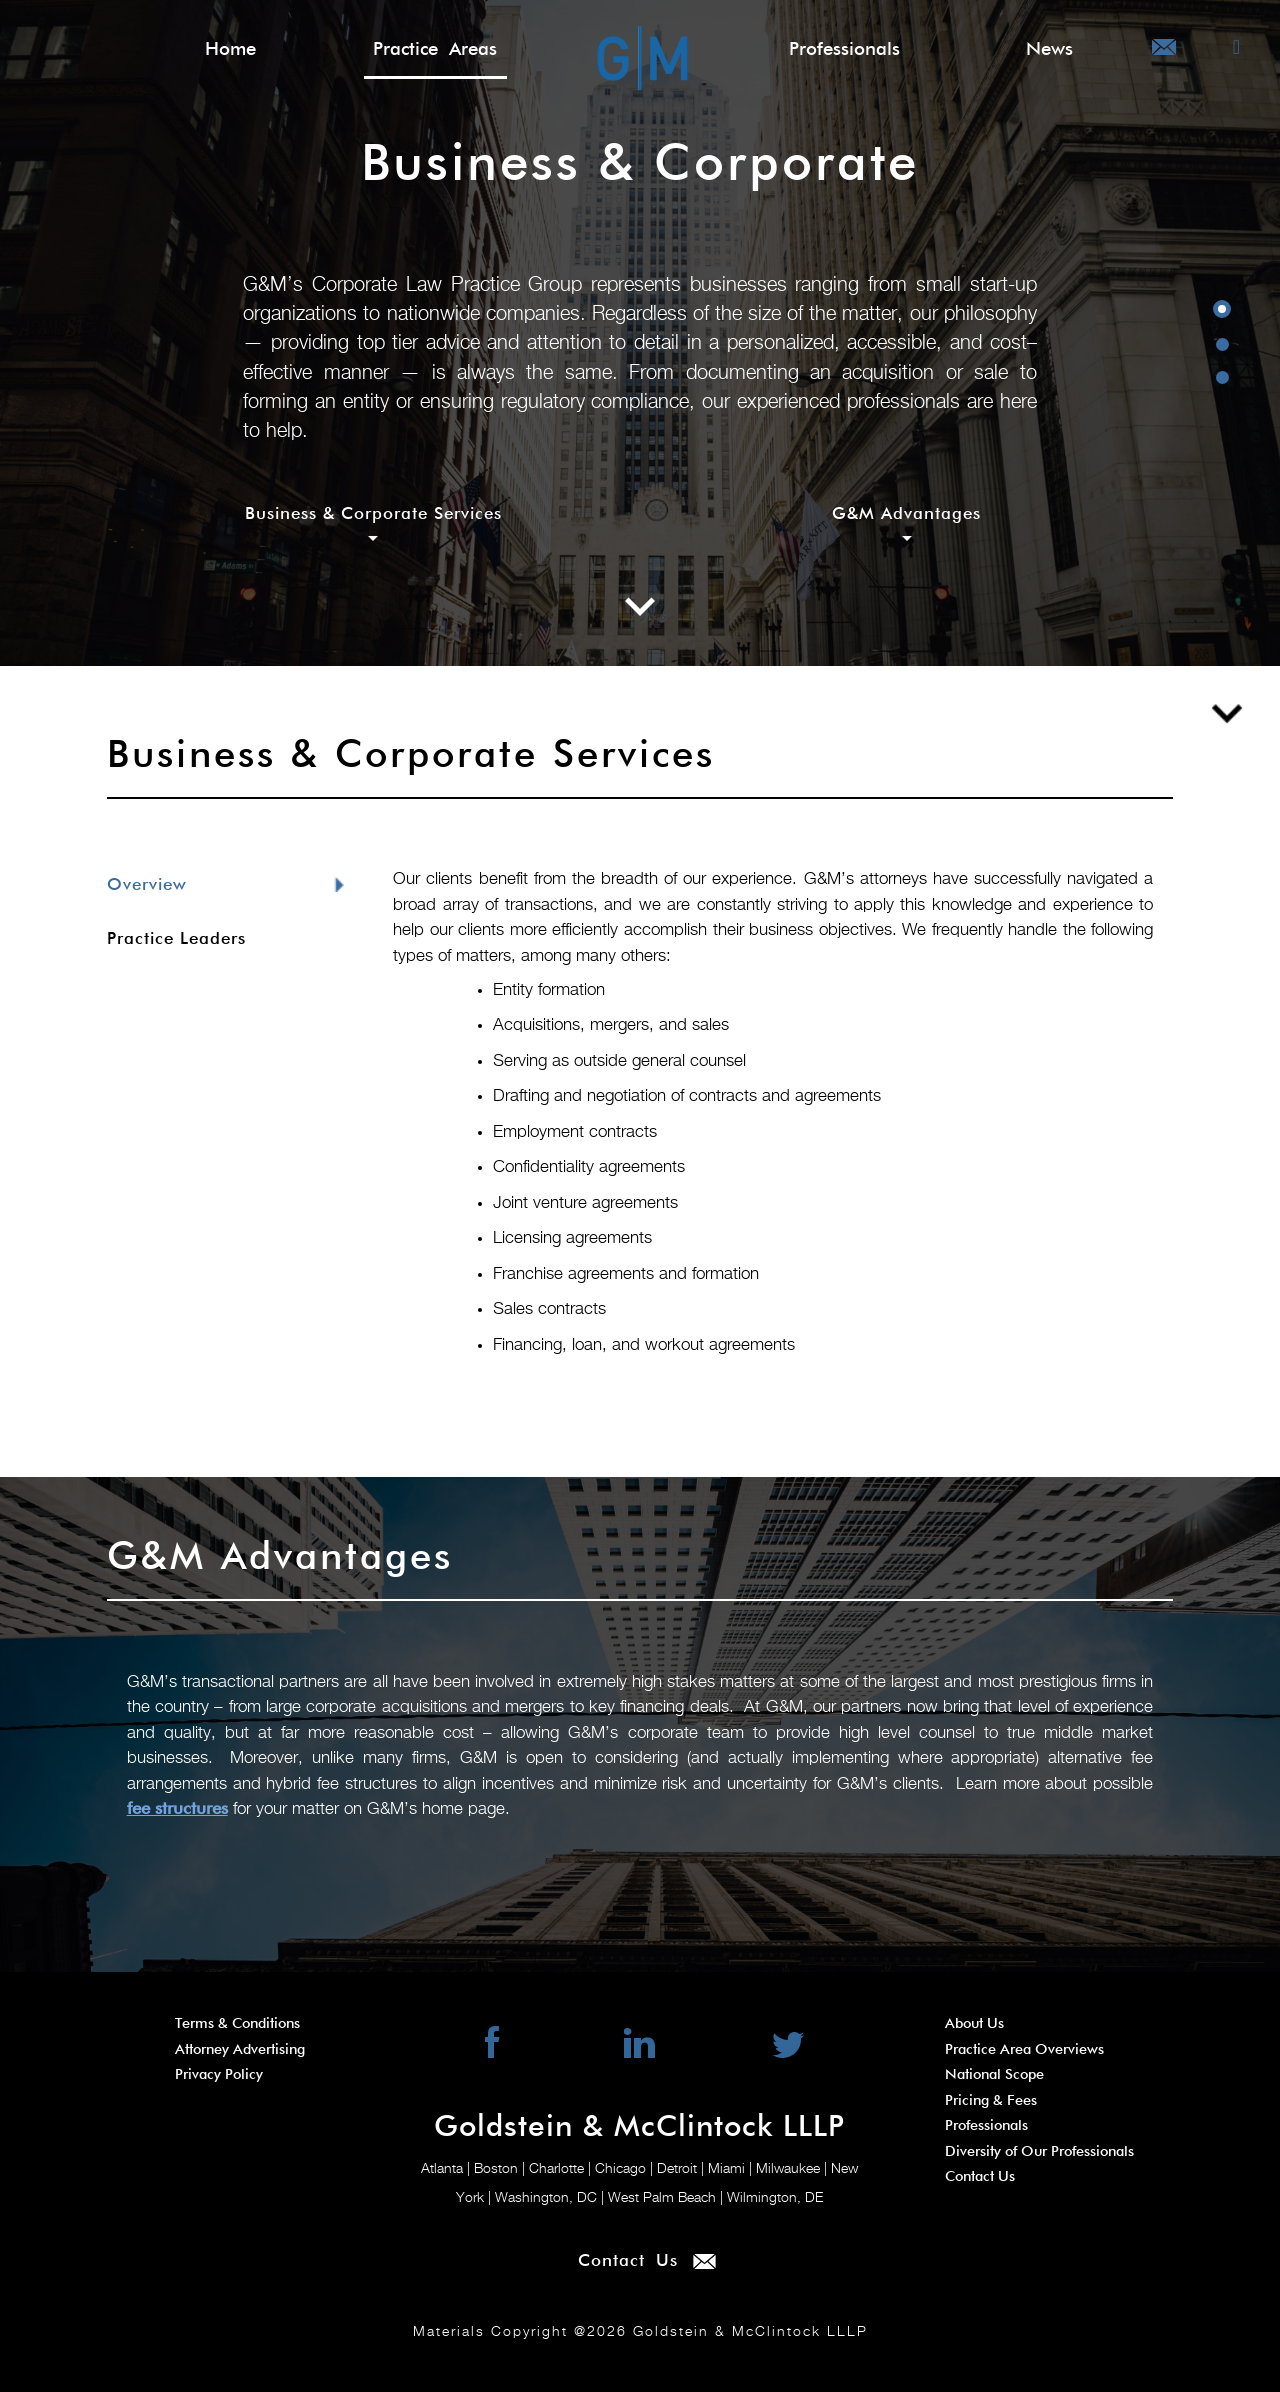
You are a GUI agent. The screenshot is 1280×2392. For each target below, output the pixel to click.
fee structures (177, 1809)
